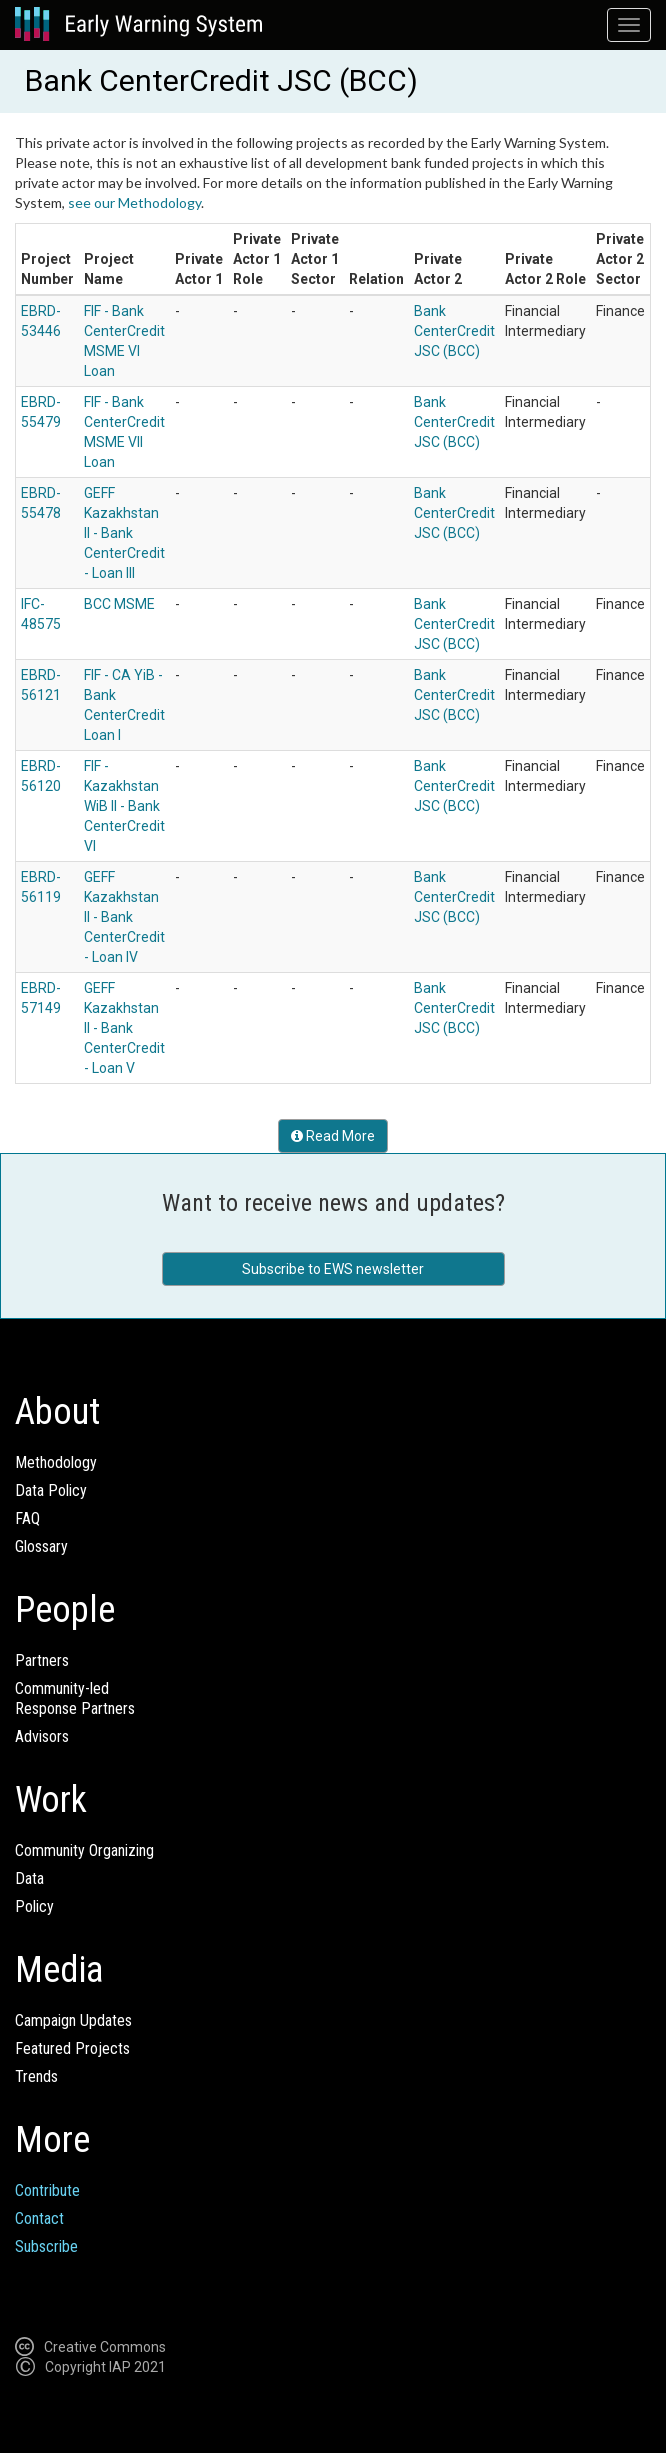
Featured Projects (72, 2048)
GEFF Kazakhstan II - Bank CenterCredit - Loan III (124, 533)
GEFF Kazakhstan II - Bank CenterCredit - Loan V (124, 1028)
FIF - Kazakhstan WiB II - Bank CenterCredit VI (124, 806)
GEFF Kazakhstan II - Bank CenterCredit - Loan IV (124, 917)
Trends (36, 2076)
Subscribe (46, 2246)
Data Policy (51, 1490)
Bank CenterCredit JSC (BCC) (454, 331)
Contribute (47, 2190)
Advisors (42, 1736)
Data (29, 1878)
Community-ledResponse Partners (75, 1698)
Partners (42, 1660)
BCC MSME (119, 604)
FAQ (27, 1518)
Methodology (56, 1462)
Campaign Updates (73, 2020)
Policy (34, 1906)
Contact (39, 2218)
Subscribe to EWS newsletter (333, 1269)
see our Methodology (134, 202)
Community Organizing (84, 1850)
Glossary (41, 1546)
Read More (333, 1136)
